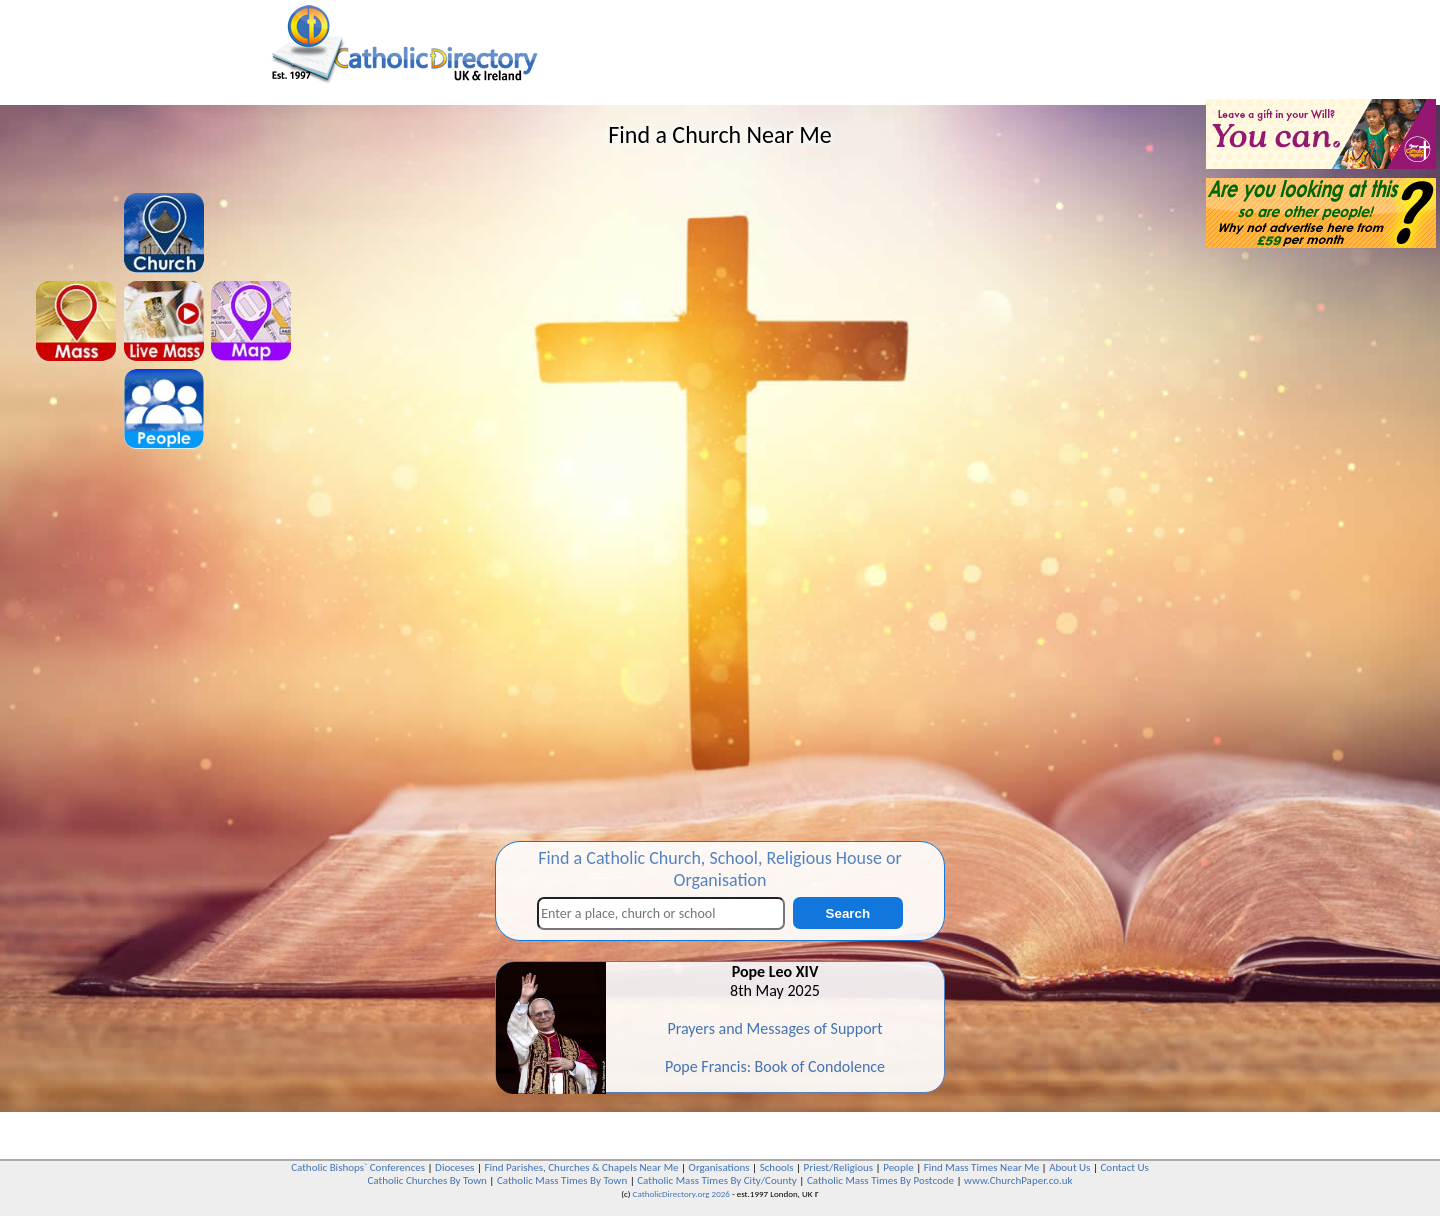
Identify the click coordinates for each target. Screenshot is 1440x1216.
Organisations (719, 1167)
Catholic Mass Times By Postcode (880, 1180)
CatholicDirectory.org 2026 (681, 1193)
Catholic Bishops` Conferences (358, 1167)
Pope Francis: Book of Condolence (775, 1066)
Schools (777, 1167)
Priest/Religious (839, 1167)
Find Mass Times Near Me (981, 1167)
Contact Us (1124, 1167)
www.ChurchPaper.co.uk (1018, 1180)
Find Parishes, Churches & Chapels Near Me (581, 1167)
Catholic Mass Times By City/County (717, 1180)
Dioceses (454, 1167)
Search (848, 913)
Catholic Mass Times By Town (562, 1180)
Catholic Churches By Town (426, 1180)
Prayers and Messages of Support (774, 1028)
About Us (1069, 1167)
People (898, 1167)
